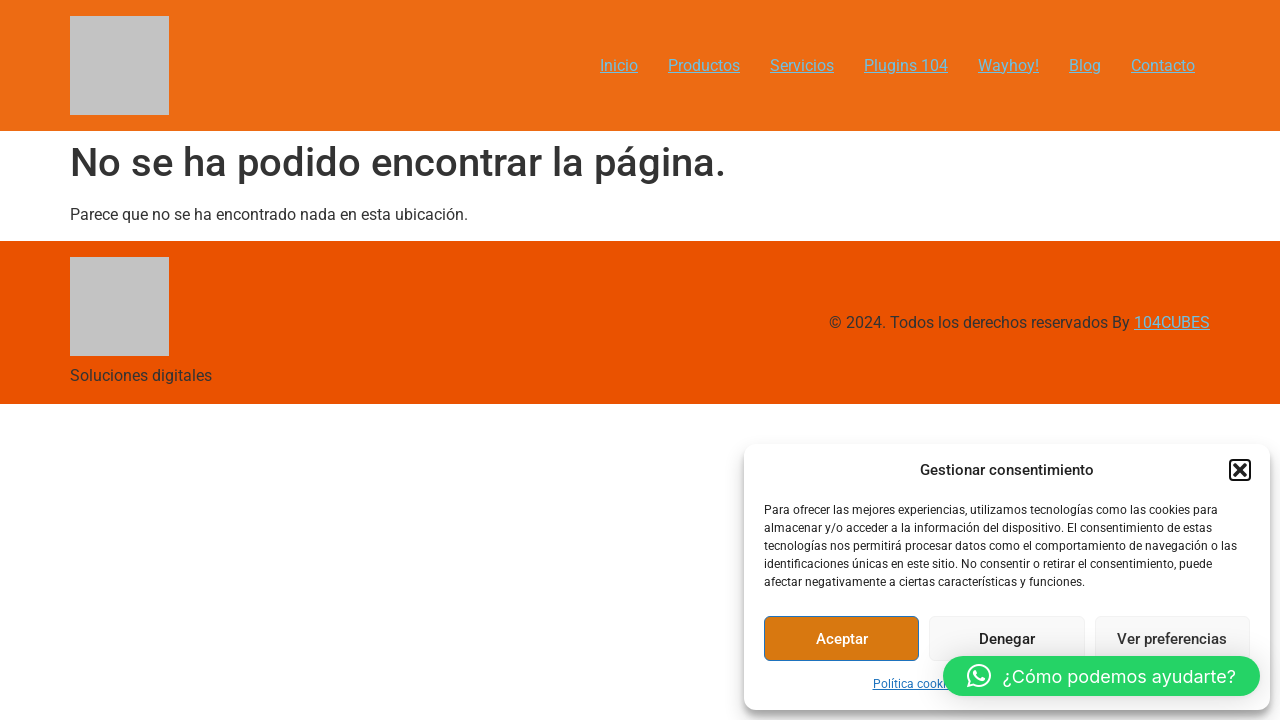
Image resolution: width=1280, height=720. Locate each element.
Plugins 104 (906, 65)
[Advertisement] (600, 544)
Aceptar (842, 639)
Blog (1085, 65)
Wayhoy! (1008, 65)
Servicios (802, 65)
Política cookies (915, 684)
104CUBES (1172, 322)
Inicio (619, 65)
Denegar (1007, 639)
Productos (704, 65)
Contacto (1163, 65)
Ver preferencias (1172, 639)
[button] (1240, 470)
